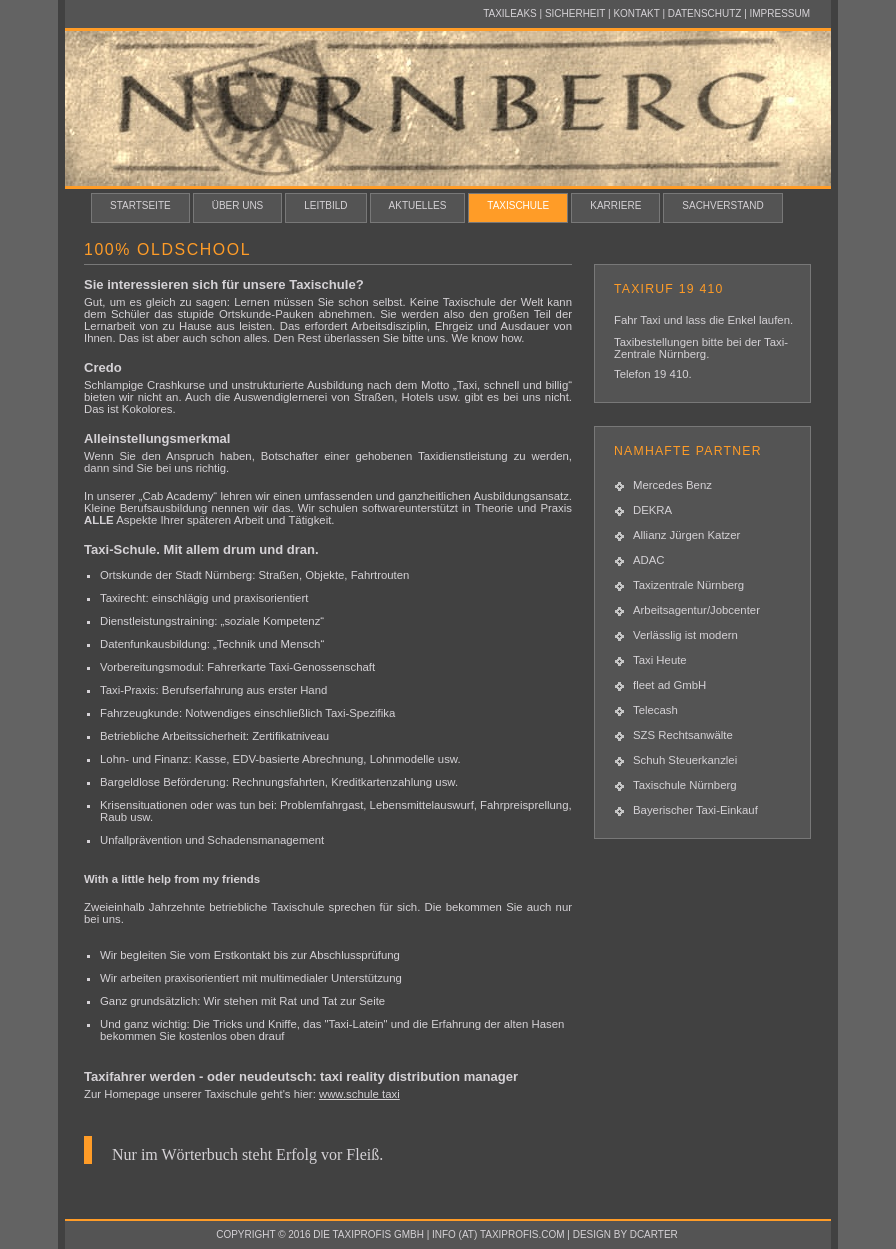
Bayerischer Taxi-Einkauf (695, 810)
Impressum (780, 13)
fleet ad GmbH (669, 685)
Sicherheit (575, 13)
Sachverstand (722, 205)
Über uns (238, 205)
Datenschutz (705, 13)
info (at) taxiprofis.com (498, 1234)
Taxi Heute (660, 660)
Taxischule (518, 205)
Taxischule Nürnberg (685, 785)
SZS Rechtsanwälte (683, 735)
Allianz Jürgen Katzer (686, 535)
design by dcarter (625, 1234)
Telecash (655, 710)
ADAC (649, 560)
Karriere (615, 205)
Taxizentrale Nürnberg (688, 585)
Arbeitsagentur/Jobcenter (696, 610)
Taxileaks (510, 13)
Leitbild (325, 205)
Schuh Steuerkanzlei (685, 760)
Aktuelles (418, 205)
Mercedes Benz (672, 485)
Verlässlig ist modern (685, 635)
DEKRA (652, 510)
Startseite (140, 205)
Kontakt (636, 13)
